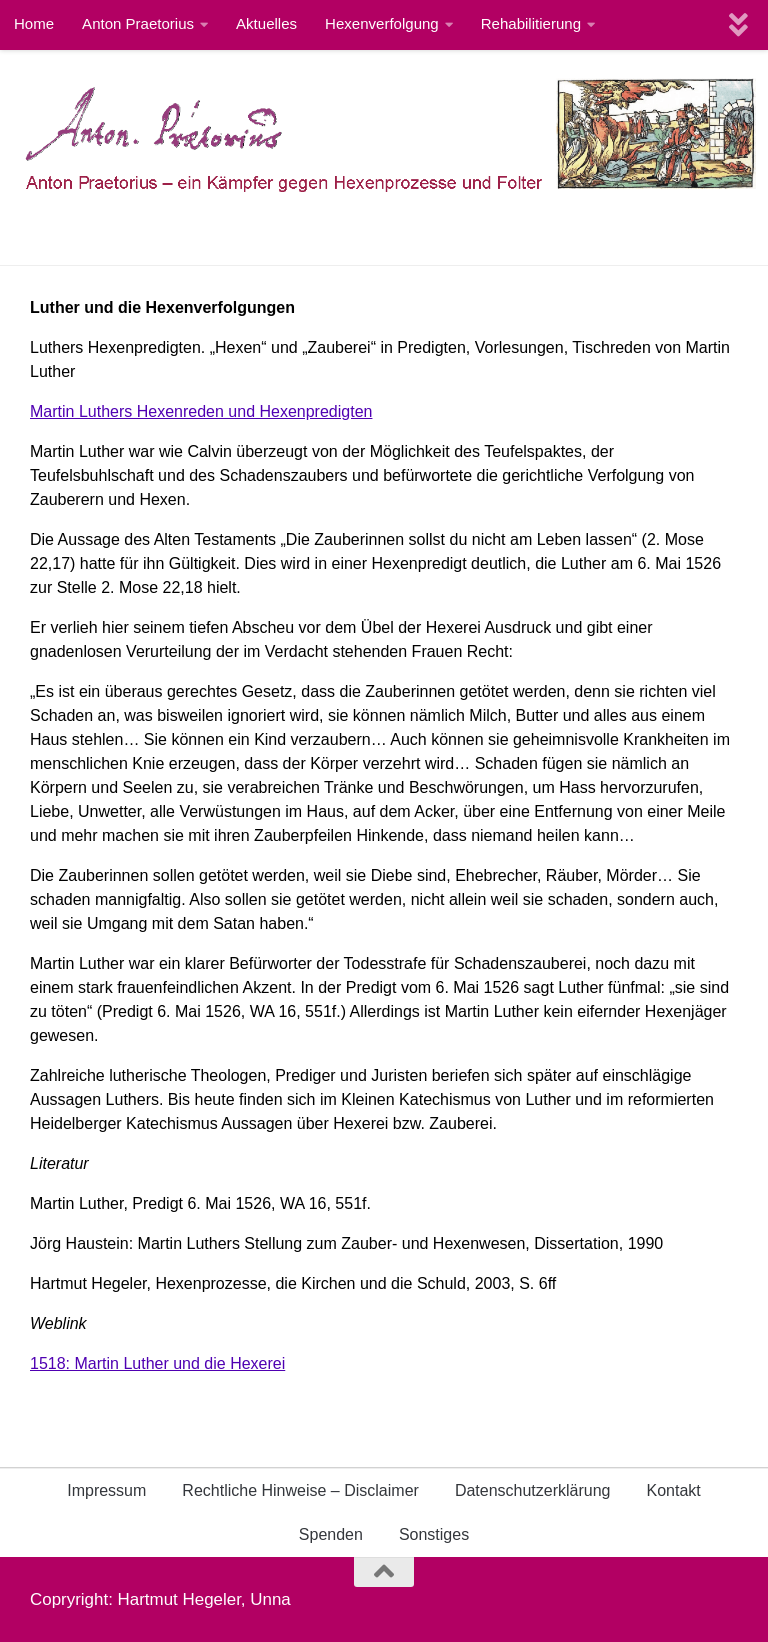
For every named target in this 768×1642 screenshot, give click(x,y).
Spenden (331, 1534)
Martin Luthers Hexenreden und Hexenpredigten (201, 411)
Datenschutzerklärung (533, 1490)
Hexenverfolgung (382, 23)
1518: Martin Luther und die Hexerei (157, 1363)
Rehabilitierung (531, 23)
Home (34, 23)
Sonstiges (434, 1534)
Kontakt (674, 1490)
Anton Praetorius (138, 23)
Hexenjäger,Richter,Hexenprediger (193, 235)
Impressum (106, 1490)
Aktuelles (266, 23)
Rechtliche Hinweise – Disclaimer (300, 1490)
